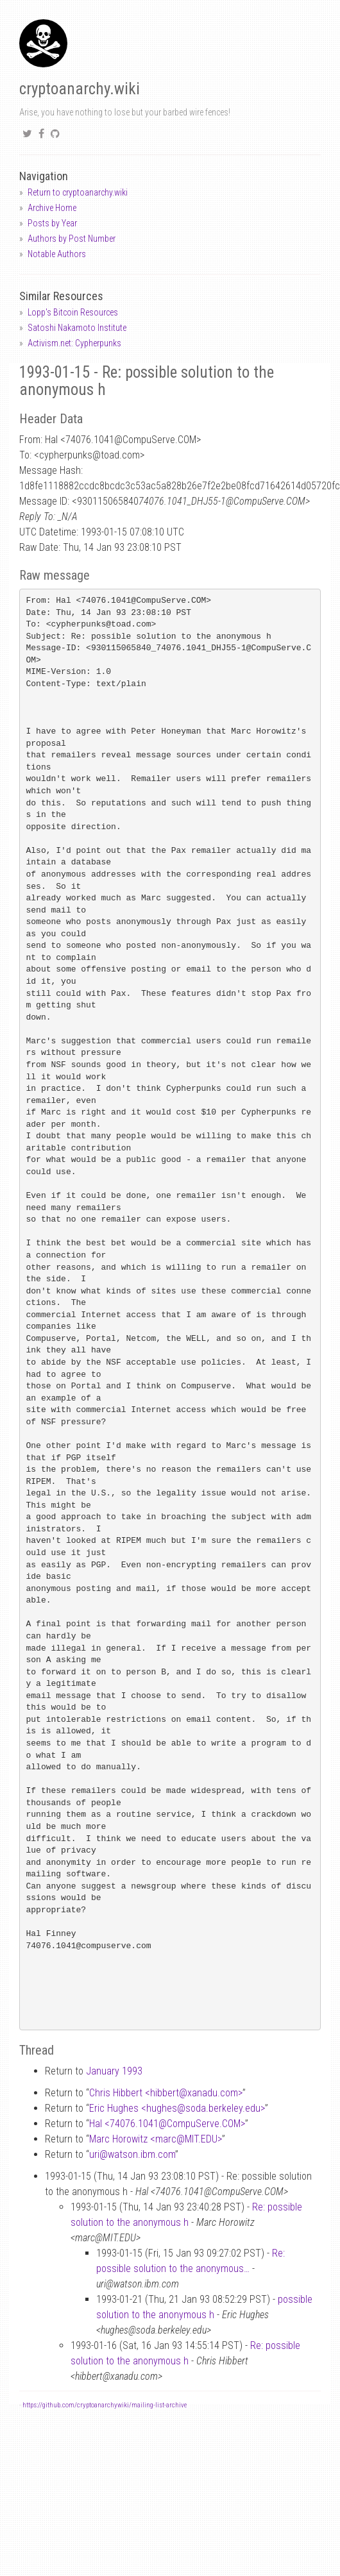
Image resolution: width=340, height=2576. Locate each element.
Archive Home (52, 208)
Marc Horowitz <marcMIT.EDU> (155, 2139)
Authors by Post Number (71, 238)
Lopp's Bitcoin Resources (73, 312)
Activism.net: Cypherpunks (74, 343)
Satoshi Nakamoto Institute (77, 328)
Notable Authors (57, 254)
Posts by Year (52, 223)
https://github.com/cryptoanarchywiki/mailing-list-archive (104, 2405)
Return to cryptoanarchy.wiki (78, 192)
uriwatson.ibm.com (132, 2154)
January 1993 (114, 2071)
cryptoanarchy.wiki (79, 89)
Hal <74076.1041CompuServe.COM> (167, 2123)
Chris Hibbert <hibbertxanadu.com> (165, 2093)
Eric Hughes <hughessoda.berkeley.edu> (177, 2108)
